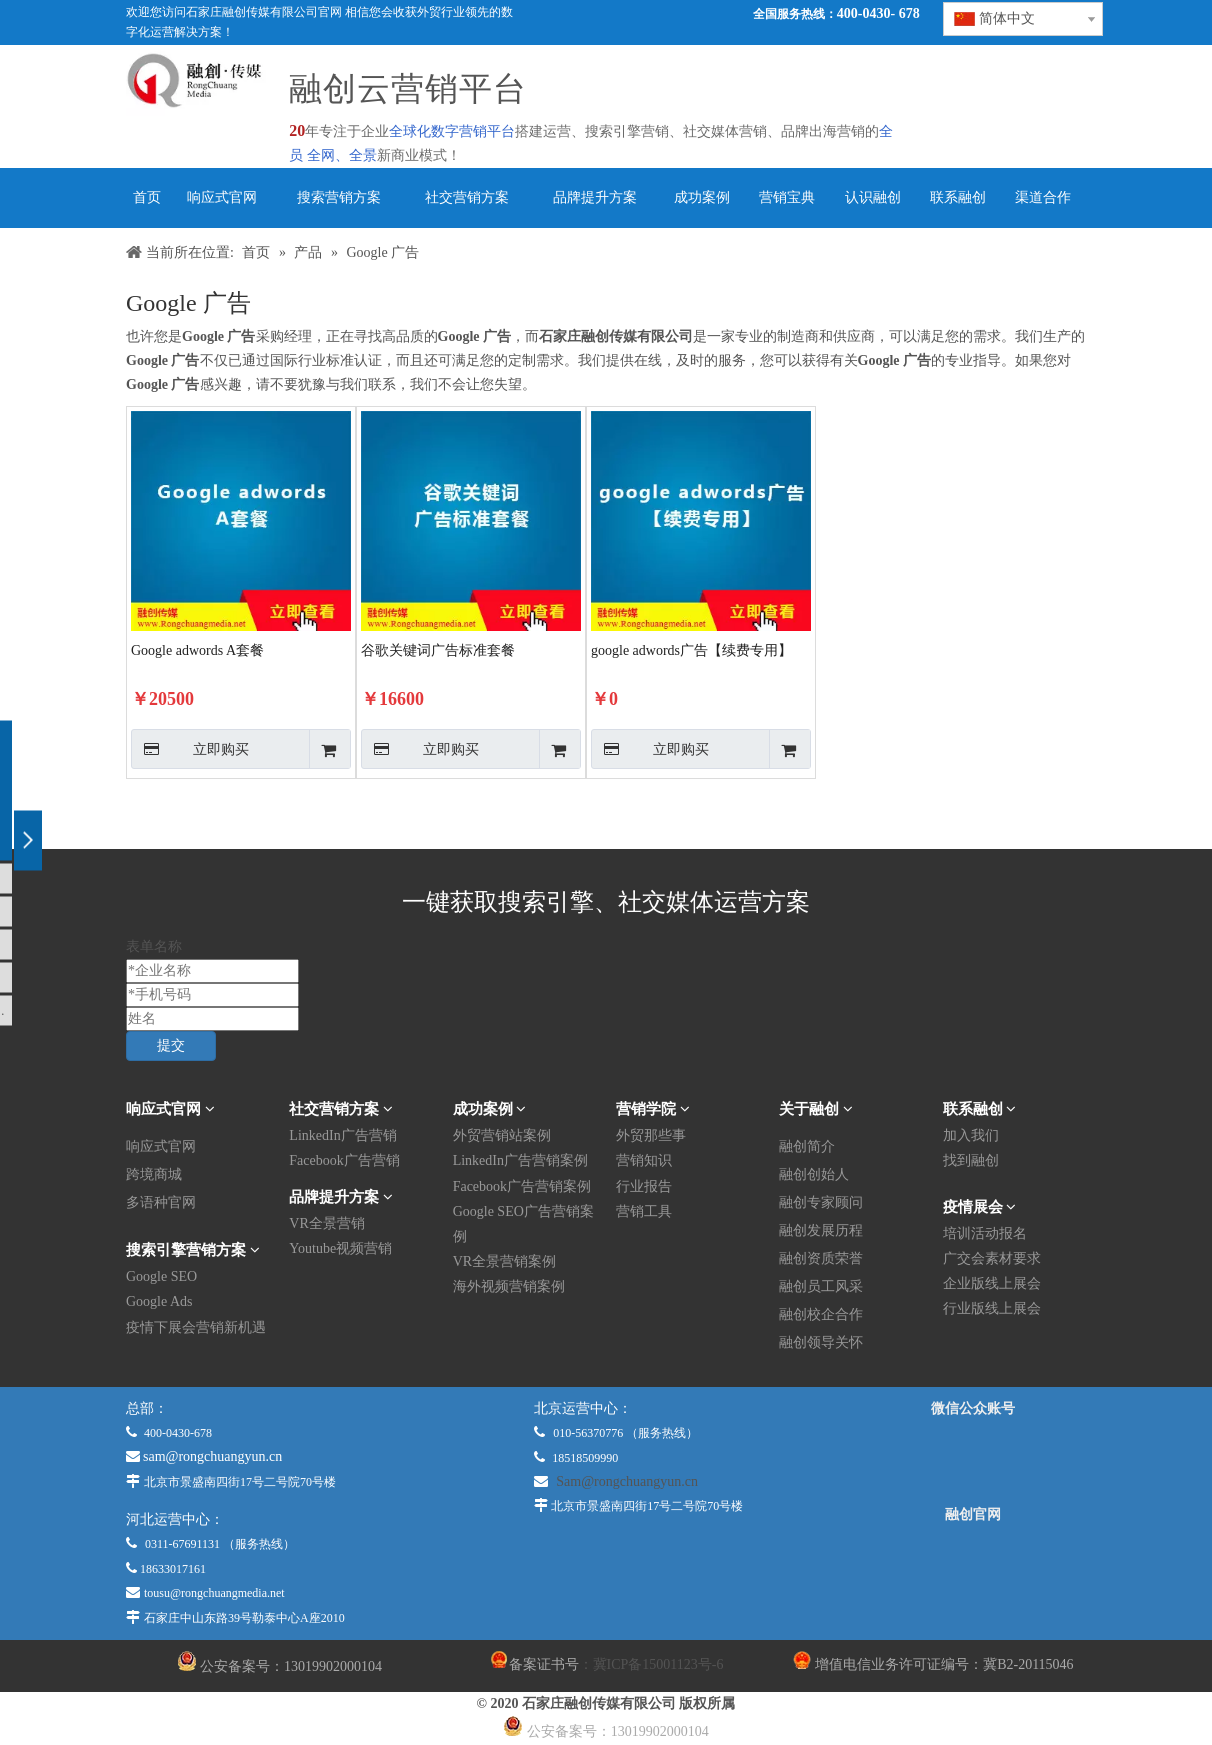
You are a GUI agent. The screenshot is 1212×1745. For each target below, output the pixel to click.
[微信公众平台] (973, 1462)
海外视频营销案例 (509, 1286)
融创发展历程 (821, 1230)
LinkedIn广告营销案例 (520, 1160)
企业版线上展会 (992, 1283)
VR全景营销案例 (504, 1261)
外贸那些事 (651, 1135)
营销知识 (644, 1160)
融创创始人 (814, 1174)
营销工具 (644, 1211)
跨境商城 (154, 1174)
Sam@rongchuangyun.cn (627, 1481)
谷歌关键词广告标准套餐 (438, 650)
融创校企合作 (821, 1314)
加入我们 (971, 1135)
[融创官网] (973, 1569)
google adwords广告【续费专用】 (691, 650)
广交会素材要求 (992, 1258)
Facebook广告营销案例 (522, 1186)
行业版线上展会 (992, 1308)
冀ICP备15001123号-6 (658, 1664)
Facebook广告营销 (344, 1160)
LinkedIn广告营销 (342, 1135)
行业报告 (644, 1186)
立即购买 (190, 749)
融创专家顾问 (821, 1202)
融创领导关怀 (821, 1342)
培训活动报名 (985, 1233)
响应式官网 (161, 1146)
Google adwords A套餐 (197, 650)
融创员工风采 (821, 1286)
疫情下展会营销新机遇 (196, 1327)
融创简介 (807, 1146)
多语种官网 (161, 1202)
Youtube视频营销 (340, 1248)
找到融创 (971, 1160)
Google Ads (159, 1301)
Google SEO (161, 1276)
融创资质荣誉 (821, 1258)
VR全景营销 (326, 1223)
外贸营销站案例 (502, 1135)
